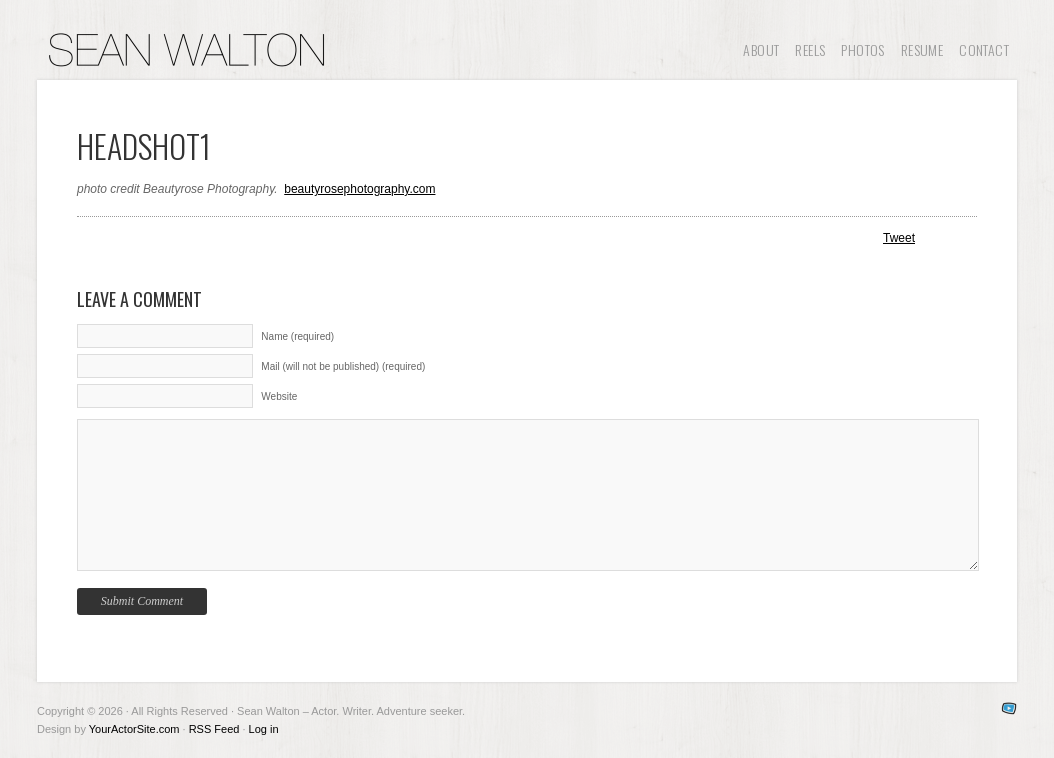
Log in (264, 729)
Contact (984, 49)
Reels (810, 49)
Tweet (899, 238)
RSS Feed (214, 729)
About (761, 49)
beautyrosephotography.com (359, 189)
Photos (862, 49)
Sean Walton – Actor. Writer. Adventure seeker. (187, 50)
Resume (922, 49)
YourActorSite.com (134, 729)
